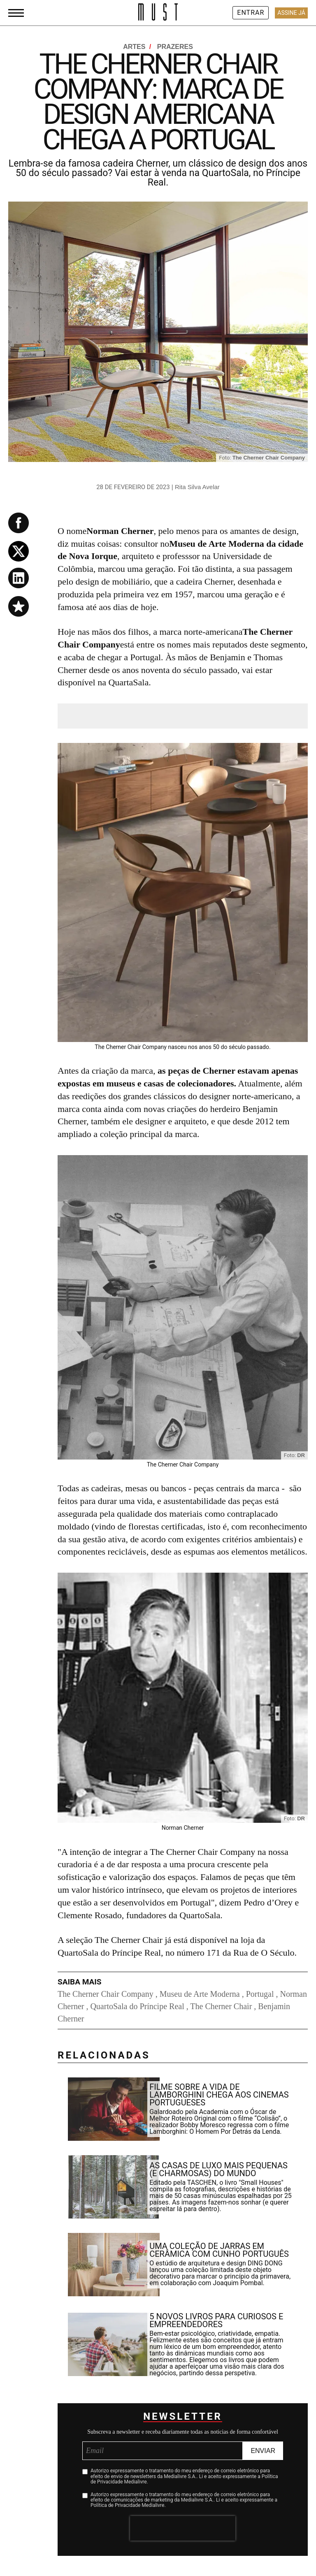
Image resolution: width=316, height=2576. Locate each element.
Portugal (260, 1993)
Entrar (250, 12)
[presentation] (182, 2528)
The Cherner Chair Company (105, 1993)
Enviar (263, 2450)
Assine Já (291, 12)
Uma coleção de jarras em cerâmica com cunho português (219, 2250)
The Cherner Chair (221, 2006)
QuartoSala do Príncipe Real (137, 2006)
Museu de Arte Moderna (200, 1993)
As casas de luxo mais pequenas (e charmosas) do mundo (218, 2169)
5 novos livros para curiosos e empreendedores (216, 2320)
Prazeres (175, 46)
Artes (138, 46)
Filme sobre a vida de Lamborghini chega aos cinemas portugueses (218, 2094)
